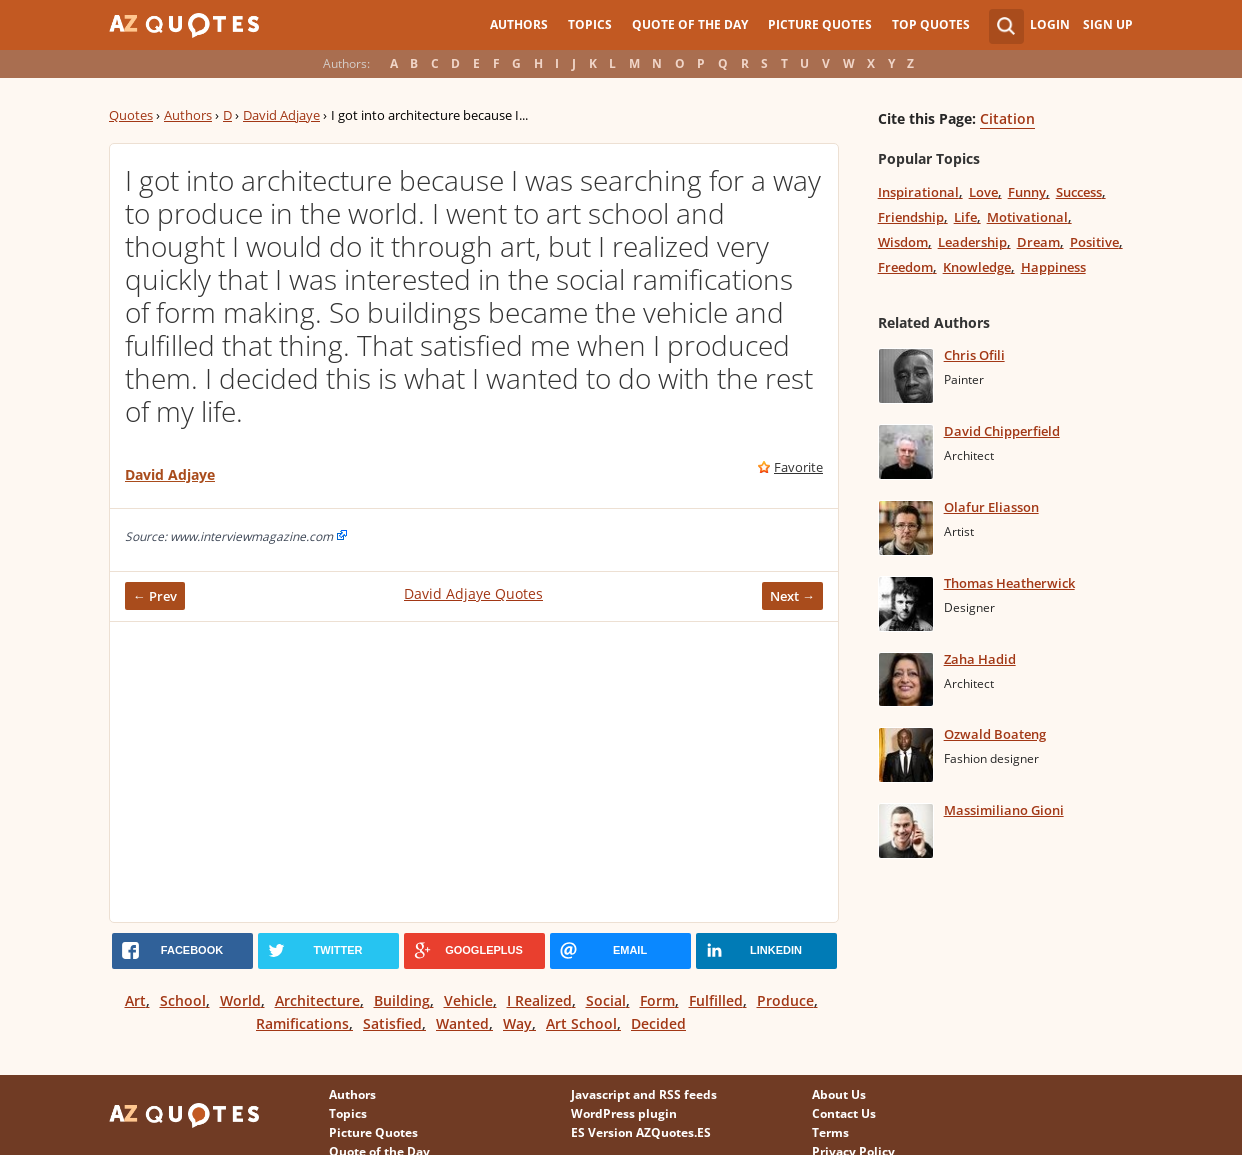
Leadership (972, 242)
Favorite (798, 467)
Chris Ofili (974, 355)
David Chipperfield (1002, 431)
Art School (581, 1023)
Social (606, 1000)
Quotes (131, 115)
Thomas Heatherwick (1009, 583)
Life (965, 217)
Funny (1027, 192)
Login (1050, 24)
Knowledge (977, 267)
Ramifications (302, 1023)
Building (402, 1000)
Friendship (911, 217)
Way (517, 1023)
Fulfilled (716, 1000)
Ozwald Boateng (995, 734)
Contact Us (844, 1113)
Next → (792, 596)
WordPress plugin (624, 1113)
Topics (590, 24)
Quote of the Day (690, 24)
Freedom (905, 267)
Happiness (1053, 267)
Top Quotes (931, 24)
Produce (785, 1000)
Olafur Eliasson (991, 507)
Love (983, 192)
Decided (658, 1023)
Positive (1094, 242)
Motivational (1027, 217)
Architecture (317, 1000)
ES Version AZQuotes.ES (641, 1132)
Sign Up (1108, 24)
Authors (519, 24)
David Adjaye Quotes (473, 593)
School (183, 1000)
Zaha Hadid (980, 659)
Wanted (462, 1023)
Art (135, 1000)
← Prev (155, 596)
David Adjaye (281, 115)
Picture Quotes (820, 24)
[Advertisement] (474, 772)
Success (1079, 192)
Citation (1007, 118)
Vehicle (468, 1000)
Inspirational (918, 192)
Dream (1038, 242)
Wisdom (903, 242)
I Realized (539, 1000)
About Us (839, 1094)
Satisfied (392, 1023)
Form (657, 1000)
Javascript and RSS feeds (644, 1094)
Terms (830, 1132)
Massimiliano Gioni (1004, 810)
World (240, 1000)
